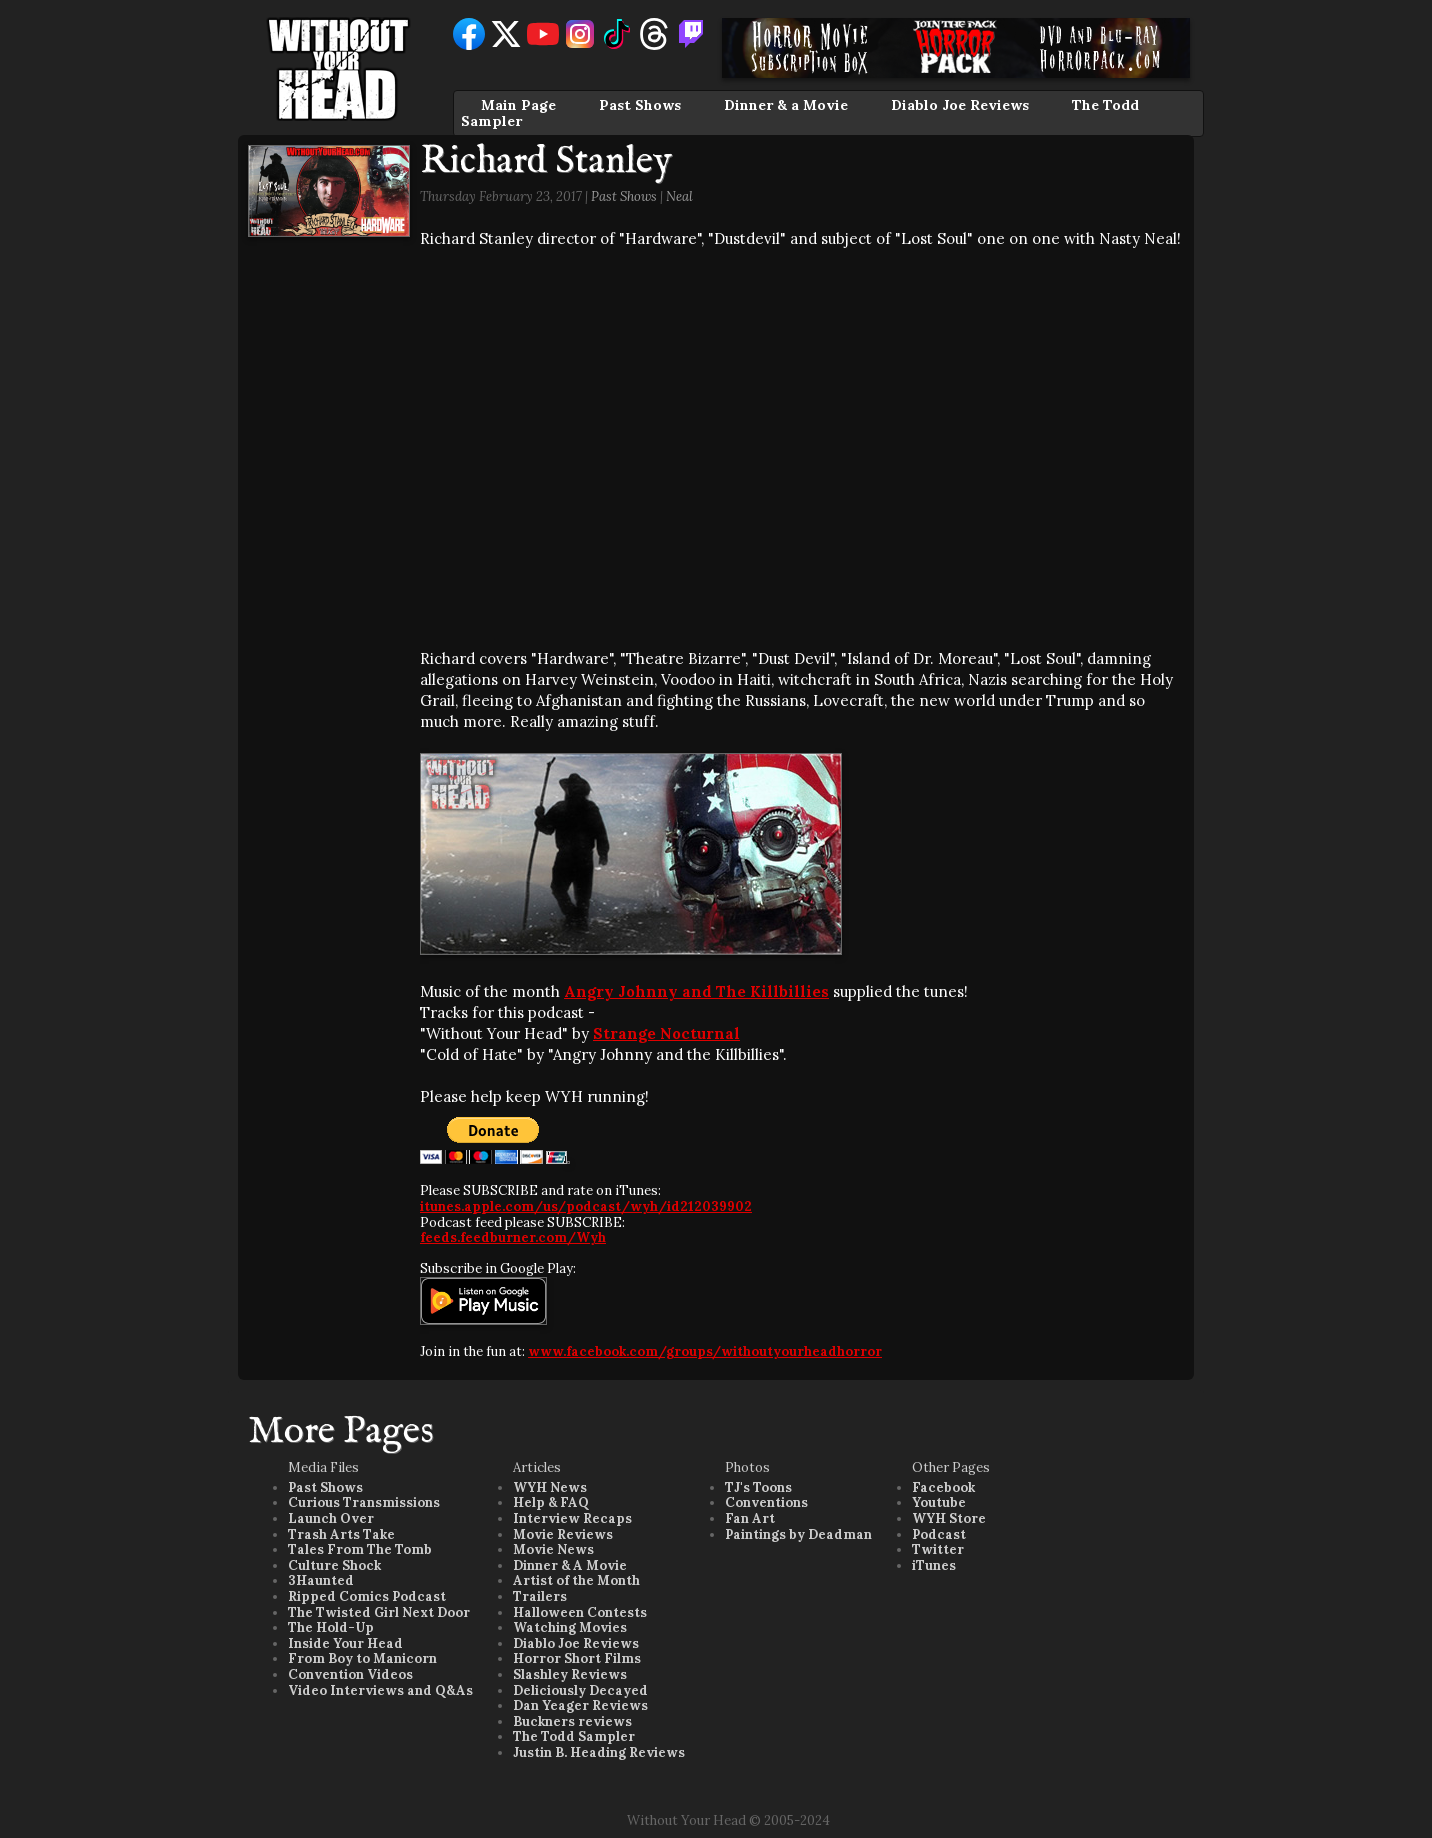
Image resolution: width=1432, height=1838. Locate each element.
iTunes (934, 1565)
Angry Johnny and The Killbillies (696, 991)
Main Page (518, 105)
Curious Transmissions (364, 1502)
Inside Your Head (345, 1643)
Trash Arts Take (341, 1534)
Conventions (766, 1502)
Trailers (540, 1596)
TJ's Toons (758, 1487)
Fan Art (750, 1518)
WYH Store (949, 1518)
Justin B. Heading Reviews (599, 1752)
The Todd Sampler (574, 1736)
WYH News (550, 1487)
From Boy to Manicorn (362, 1658)
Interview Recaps (572, 1518)
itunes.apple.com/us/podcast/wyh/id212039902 (586, 1206)
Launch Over (331, 1518)
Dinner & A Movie (570, 1565)
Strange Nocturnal (666, 1033)
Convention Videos (350, 1674)
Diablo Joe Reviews (960, 105)
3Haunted (321, 1580)
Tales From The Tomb (360, 1549)
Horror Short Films (577, 1658)
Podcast (939, 1534)
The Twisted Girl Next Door (379, 1612)
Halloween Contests (580, 1612)
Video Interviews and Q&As (380, 1690)
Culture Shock (334, 1565)
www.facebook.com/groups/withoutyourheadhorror (705, 1351)
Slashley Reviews (570, 1674)
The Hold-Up (331, 1627)
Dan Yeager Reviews (580, 1705)
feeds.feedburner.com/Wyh (513, 1237)
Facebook (943, 1487)
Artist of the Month (576, 1580)
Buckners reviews (572, 1721)
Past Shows (640, 105)
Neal (679, 196)
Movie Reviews (563, 1534)
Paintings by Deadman (798, 1534)
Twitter (938, 1549)
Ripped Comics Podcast (367, 1596)
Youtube (939, 1502)
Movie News (553, 1549)
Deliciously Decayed (580, 1690)
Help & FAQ (551, 1502)
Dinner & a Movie (786, 105)
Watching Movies (570, 1627)
